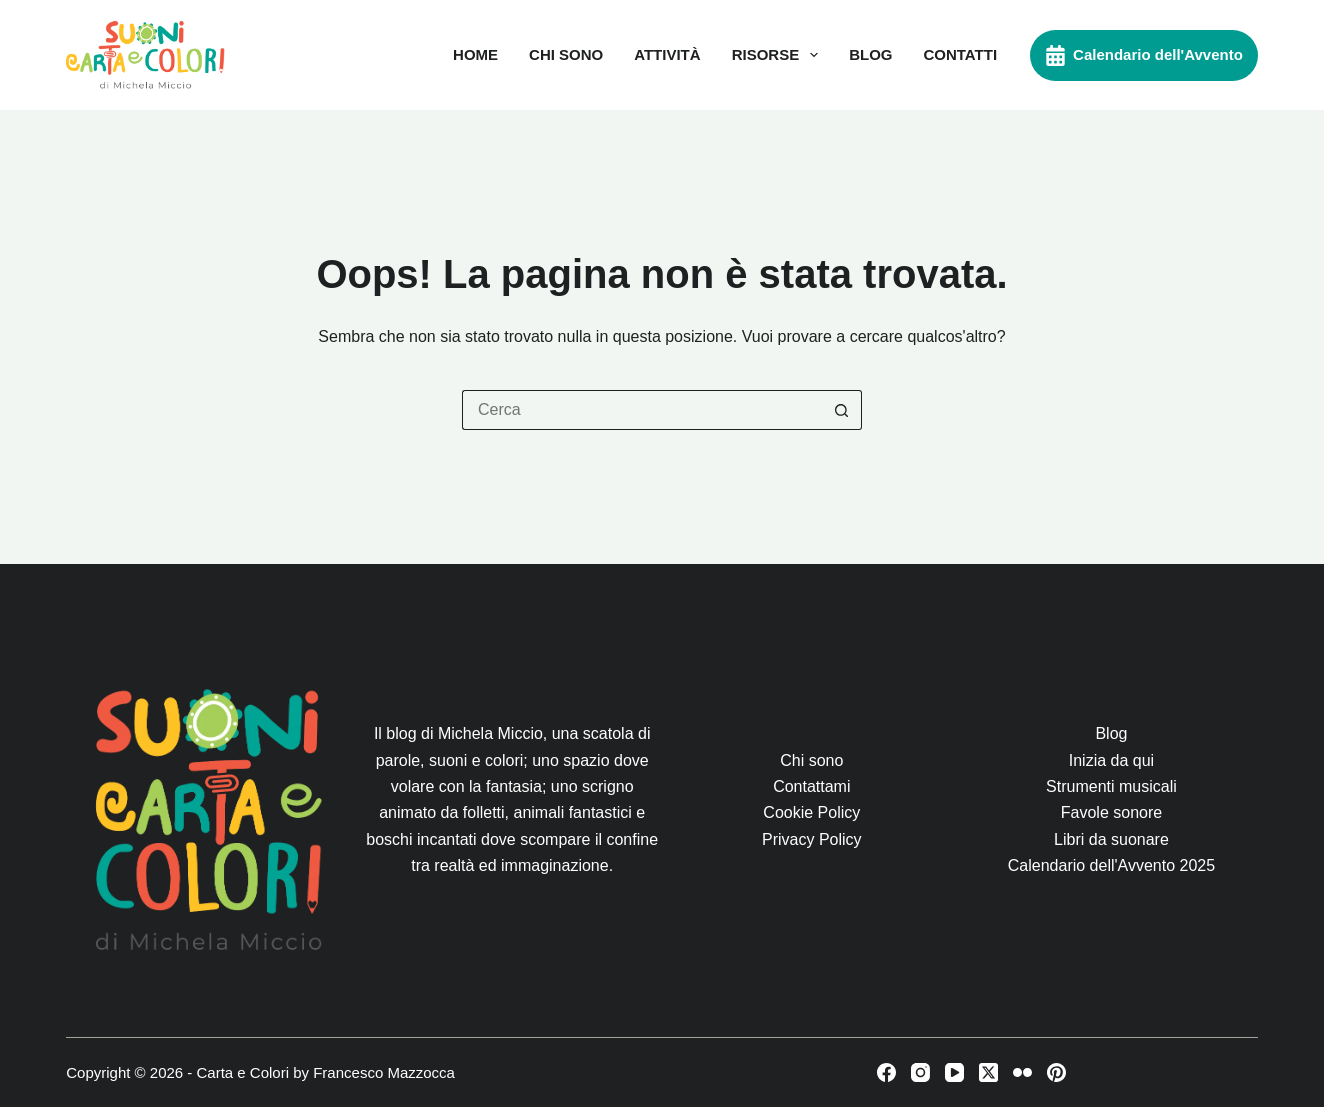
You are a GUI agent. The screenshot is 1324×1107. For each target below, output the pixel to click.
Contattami (811, 786)
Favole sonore (1111, 812)
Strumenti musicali (1111, 786)
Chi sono (566, 54)
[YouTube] (954, 1072)
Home (475, 54)
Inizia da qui (1111, 760)
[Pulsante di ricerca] (842, 410)
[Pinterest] (1056, 1072)
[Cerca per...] (642, 410)
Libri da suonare (1111, 839)
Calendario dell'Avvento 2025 (1111, 865)
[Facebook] (886, 1072)
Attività (667, 54)
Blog (870, 54)
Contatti (960, 54)
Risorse (779, 55)
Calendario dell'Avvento (1144, 55)
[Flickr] (1022, 1072)
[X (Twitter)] (988, 1072)
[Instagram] (920, 1072)
